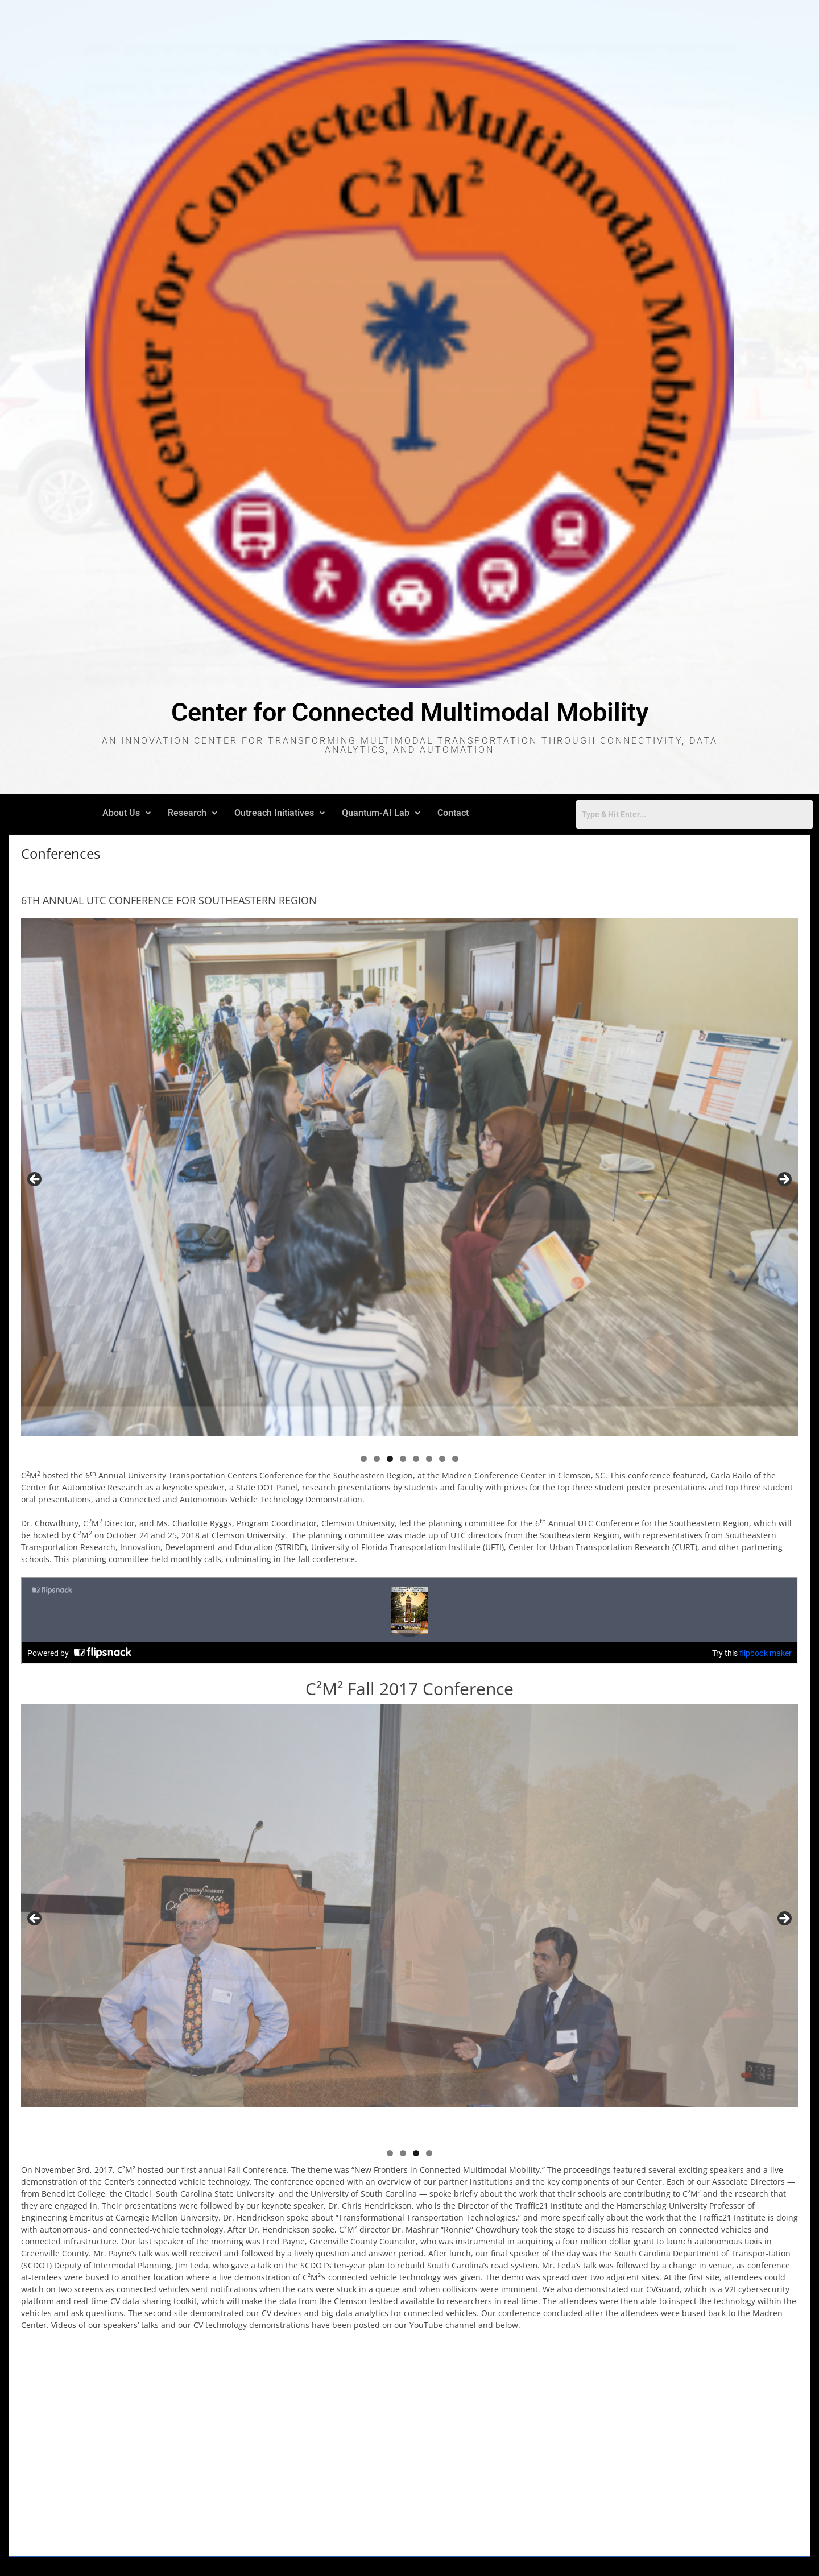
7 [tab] (442, 1459)
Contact (453, 812)
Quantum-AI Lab (381, 812)
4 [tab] (403, 1459)
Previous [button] (35, 1179)
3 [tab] (390, 1459)
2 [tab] (377, 1459)
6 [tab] (429, 1459)
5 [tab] (416, 1459)
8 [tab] (455, 1459)
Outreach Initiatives (279, 812)
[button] (126, 813)
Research (192, 812)
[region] (409, 1182)
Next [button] (783, 1179)
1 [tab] (364, 1459)
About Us (126, 812)
